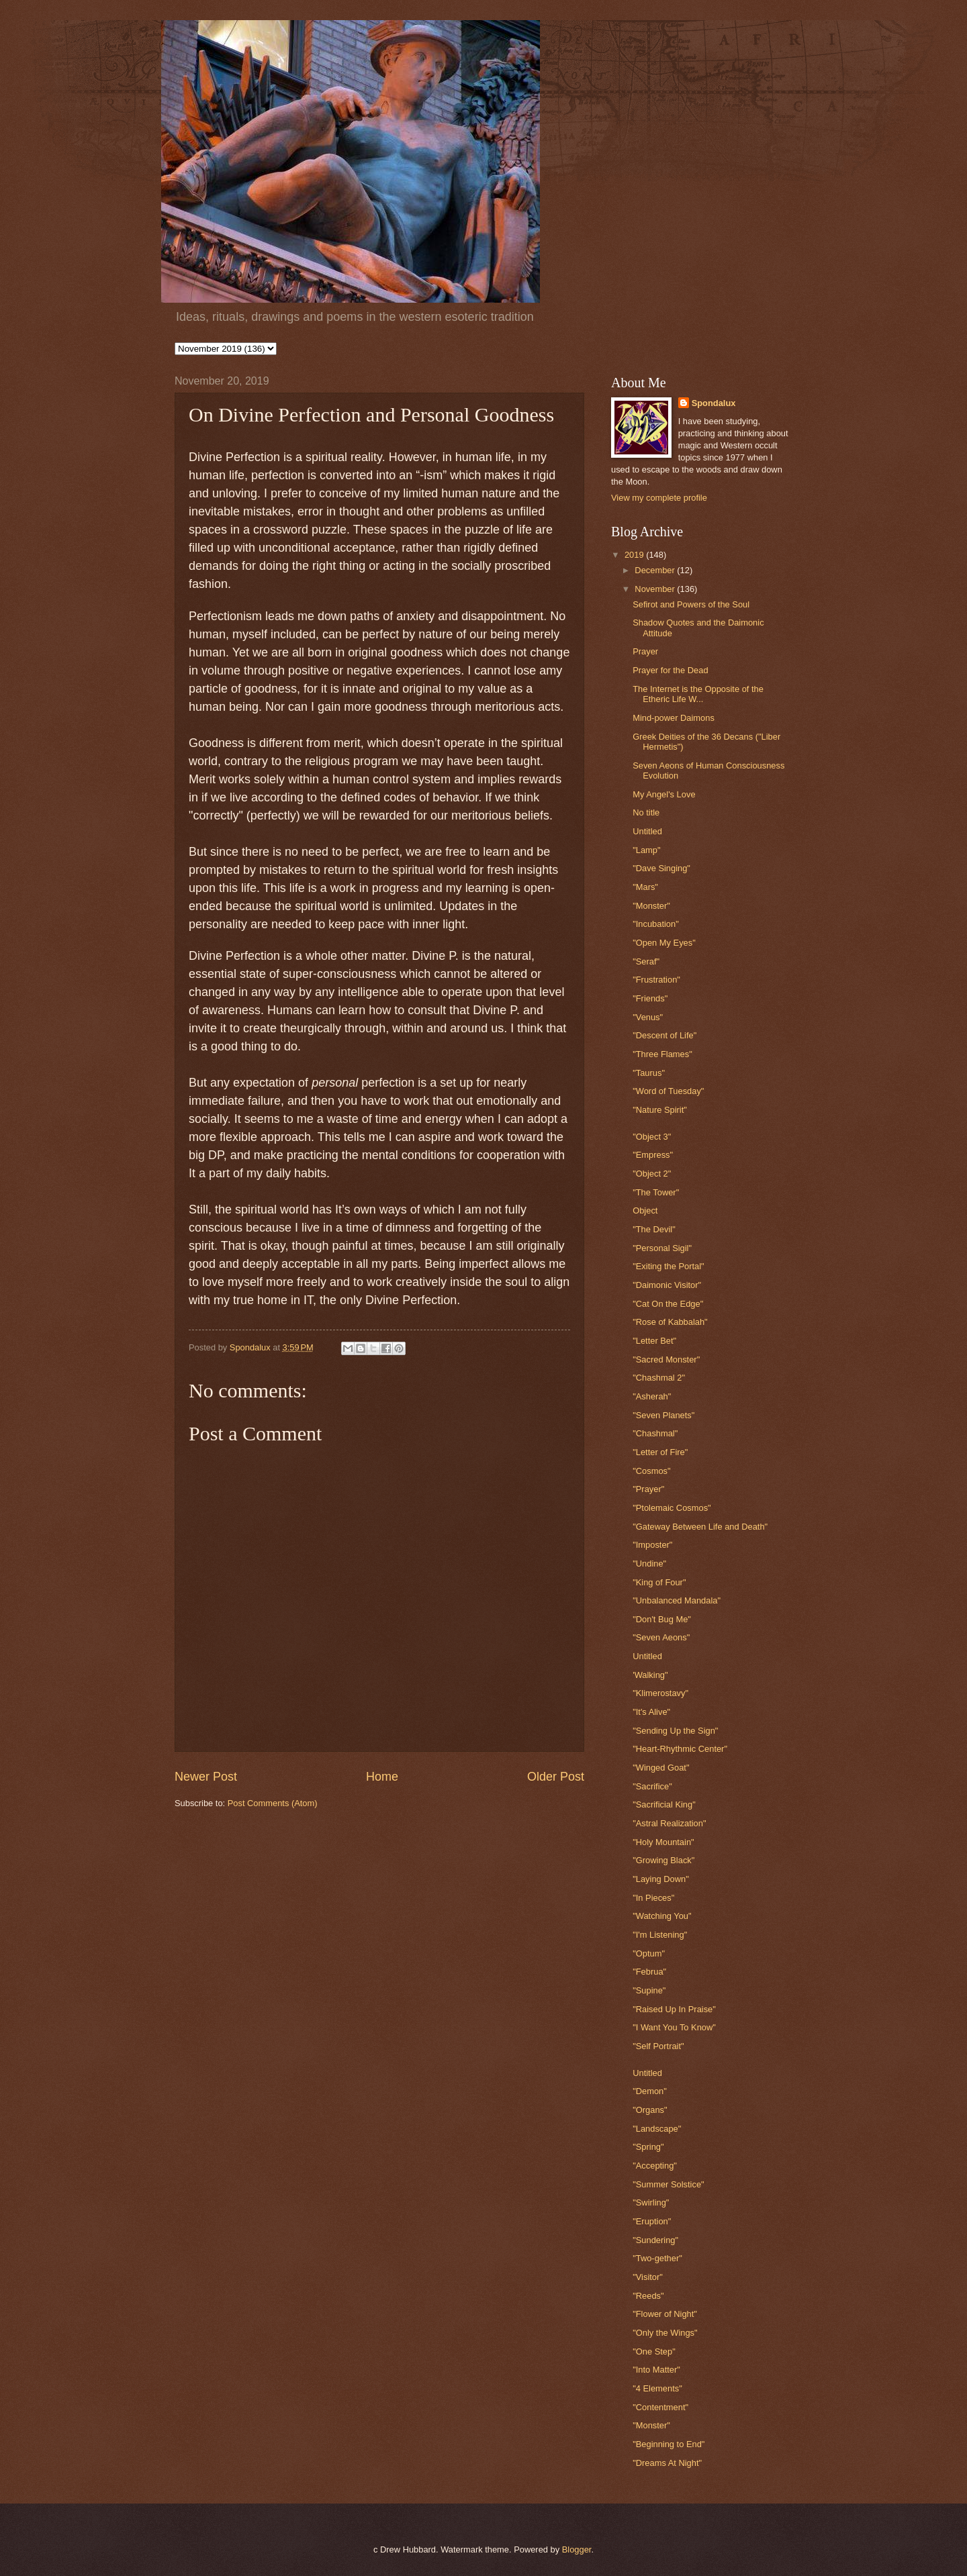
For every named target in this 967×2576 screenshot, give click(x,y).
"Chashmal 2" (659, 1378)
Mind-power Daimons (674, 718)
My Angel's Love (664, 794)
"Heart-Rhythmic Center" (680, 1749)
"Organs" (650, 2110)
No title (646, 812)
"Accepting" (655, 2166)
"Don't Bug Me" (662, 1619)
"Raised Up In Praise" (674, 2009)
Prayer (645, 651)
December (656, 570)
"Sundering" (655, 2240)
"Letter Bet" (654, 1341)
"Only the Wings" (665, 2333)
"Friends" (650, 998)
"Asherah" (652, 1396)
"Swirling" (651, 2202)
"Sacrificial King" (664, 1804)
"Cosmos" (651, 1471)
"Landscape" (657, 2129)
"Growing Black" (663, 1860)
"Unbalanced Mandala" (677, 1600)
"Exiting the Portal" (668, 1266)
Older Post (555, 1776)
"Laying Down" (661, 1879)
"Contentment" (660, 2407)
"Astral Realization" (669, 1823)
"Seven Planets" (663, 1415)
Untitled (647, 831)
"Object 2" (652, 1174)
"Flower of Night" (665, 2314)
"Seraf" (646, 961)
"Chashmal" (655, 1433)
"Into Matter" (656, 2370)
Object (645, 1210)
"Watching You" (662, 1916)
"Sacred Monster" (666, 1359)
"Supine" (649, 1990)
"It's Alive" (651, 1712)
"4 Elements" (657, 2388)
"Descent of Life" (664, 1035)
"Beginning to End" (668, 2444)
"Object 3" (652, 1137)
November (656, 589)
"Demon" (650, 2091)
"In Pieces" (653, 1898)
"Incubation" (656, 924)
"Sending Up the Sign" (675, 1731)
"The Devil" (654, 1229)
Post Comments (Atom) (273, 1803)
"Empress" (653, 1155)
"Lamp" (646, 850)
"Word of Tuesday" (668, 1091)
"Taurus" (649, 1073)
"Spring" (648, 2147)
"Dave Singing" (661, 868)
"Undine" (649, 1563)
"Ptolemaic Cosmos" (671, 1508)
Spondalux (714, 403)
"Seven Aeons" (661, 1637)
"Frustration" (656, 980)
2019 (635, 555)
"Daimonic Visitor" (667, 1285)
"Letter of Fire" (660, 1452)
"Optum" (649, 1953)
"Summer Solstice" (668, 2184)
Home (382, 1776)
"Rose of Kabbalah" (670, 1322)
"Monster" (651, 906)
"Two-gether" (657, 2258)
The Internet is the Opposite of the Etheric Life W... (698, 694)
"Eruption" (652, 2221)
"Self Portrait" (658, 2046)
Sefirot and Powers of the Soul (691, 604)
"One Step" (654, 2351)
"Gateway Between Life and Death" (700, 1527)
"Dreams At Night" (667, 2463)
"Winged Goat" (661, 1768)
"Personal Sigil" (662, 1248)
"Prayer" (648, 1489)
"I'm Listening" (660, 1935)
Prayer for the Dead (670, 670)
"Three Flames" (662, 1054)
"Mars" (645, 887)
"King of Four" (659, 1582)
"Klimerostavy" (660, 1693)
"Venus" (648, 1017)
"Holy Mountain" (663, 1842)
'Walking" (650, 1675)
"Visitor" (648, 2277)
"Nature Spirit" (660, 1110)
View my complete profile (659, 498)
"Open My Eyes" (664, 943)
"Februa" (649, 1972)
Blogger (577, 2549)
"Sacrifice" (652, 1786)
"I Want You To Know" (674, 2027)
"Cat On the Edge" (668, 1304)
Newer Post (206, 1776)
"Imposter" (652, 1545)
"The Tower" (656, 1192)
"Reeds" (648, 2296)
